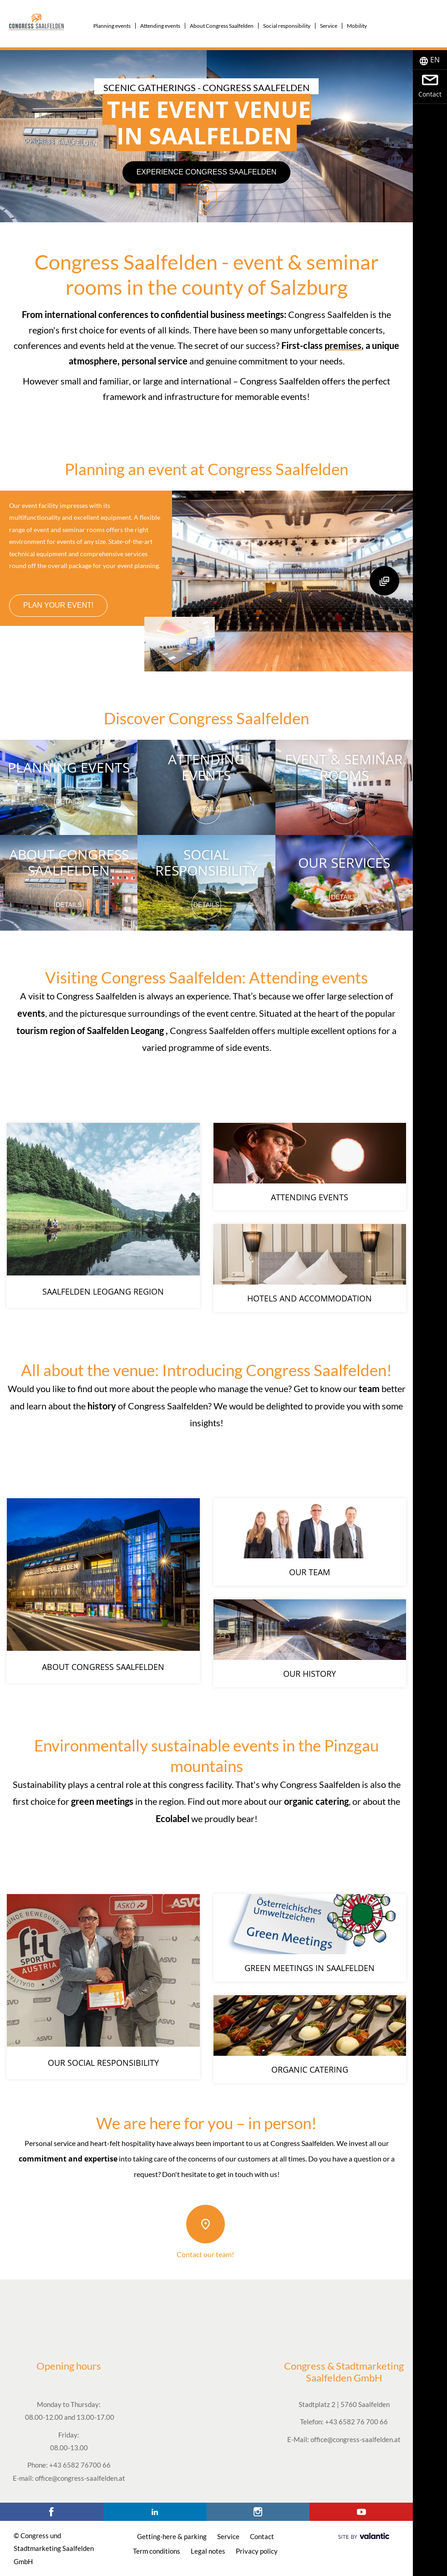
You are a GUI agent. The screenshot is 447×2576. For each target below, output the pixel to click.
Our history (309, 1673)
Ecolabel (172, 1818)
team (369, 1388)
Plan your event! (58, 605)
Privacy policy (257, 2551)
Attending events (206, 767)
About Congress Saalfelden (69, 862)
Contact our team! (205, 2254)
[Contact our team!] (205, 2224)
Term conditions (156, 2551)
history (101, 1405)
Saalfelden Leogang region (103, 1293)
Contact (262, 2536)
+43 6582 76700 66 (80, 2465)
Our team (309, 1572)
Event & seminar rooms (344, 767)
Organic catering (309, 2069)
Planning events (69, 767)
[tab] (430, 60)
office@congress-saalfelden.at (80, 2478)
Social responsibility (206, 862)
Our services (344, 862)
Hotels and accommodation (309, 1298)
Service (228, 2536)
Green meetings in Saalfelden (309, 1967)
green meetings (102, 1801)
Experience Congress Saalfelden (207, 172)
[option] (206, 136)
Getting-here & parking (172, 2536)
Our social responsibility (103, 2064)
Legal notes (208, 2551)
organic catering (316, 1801)
